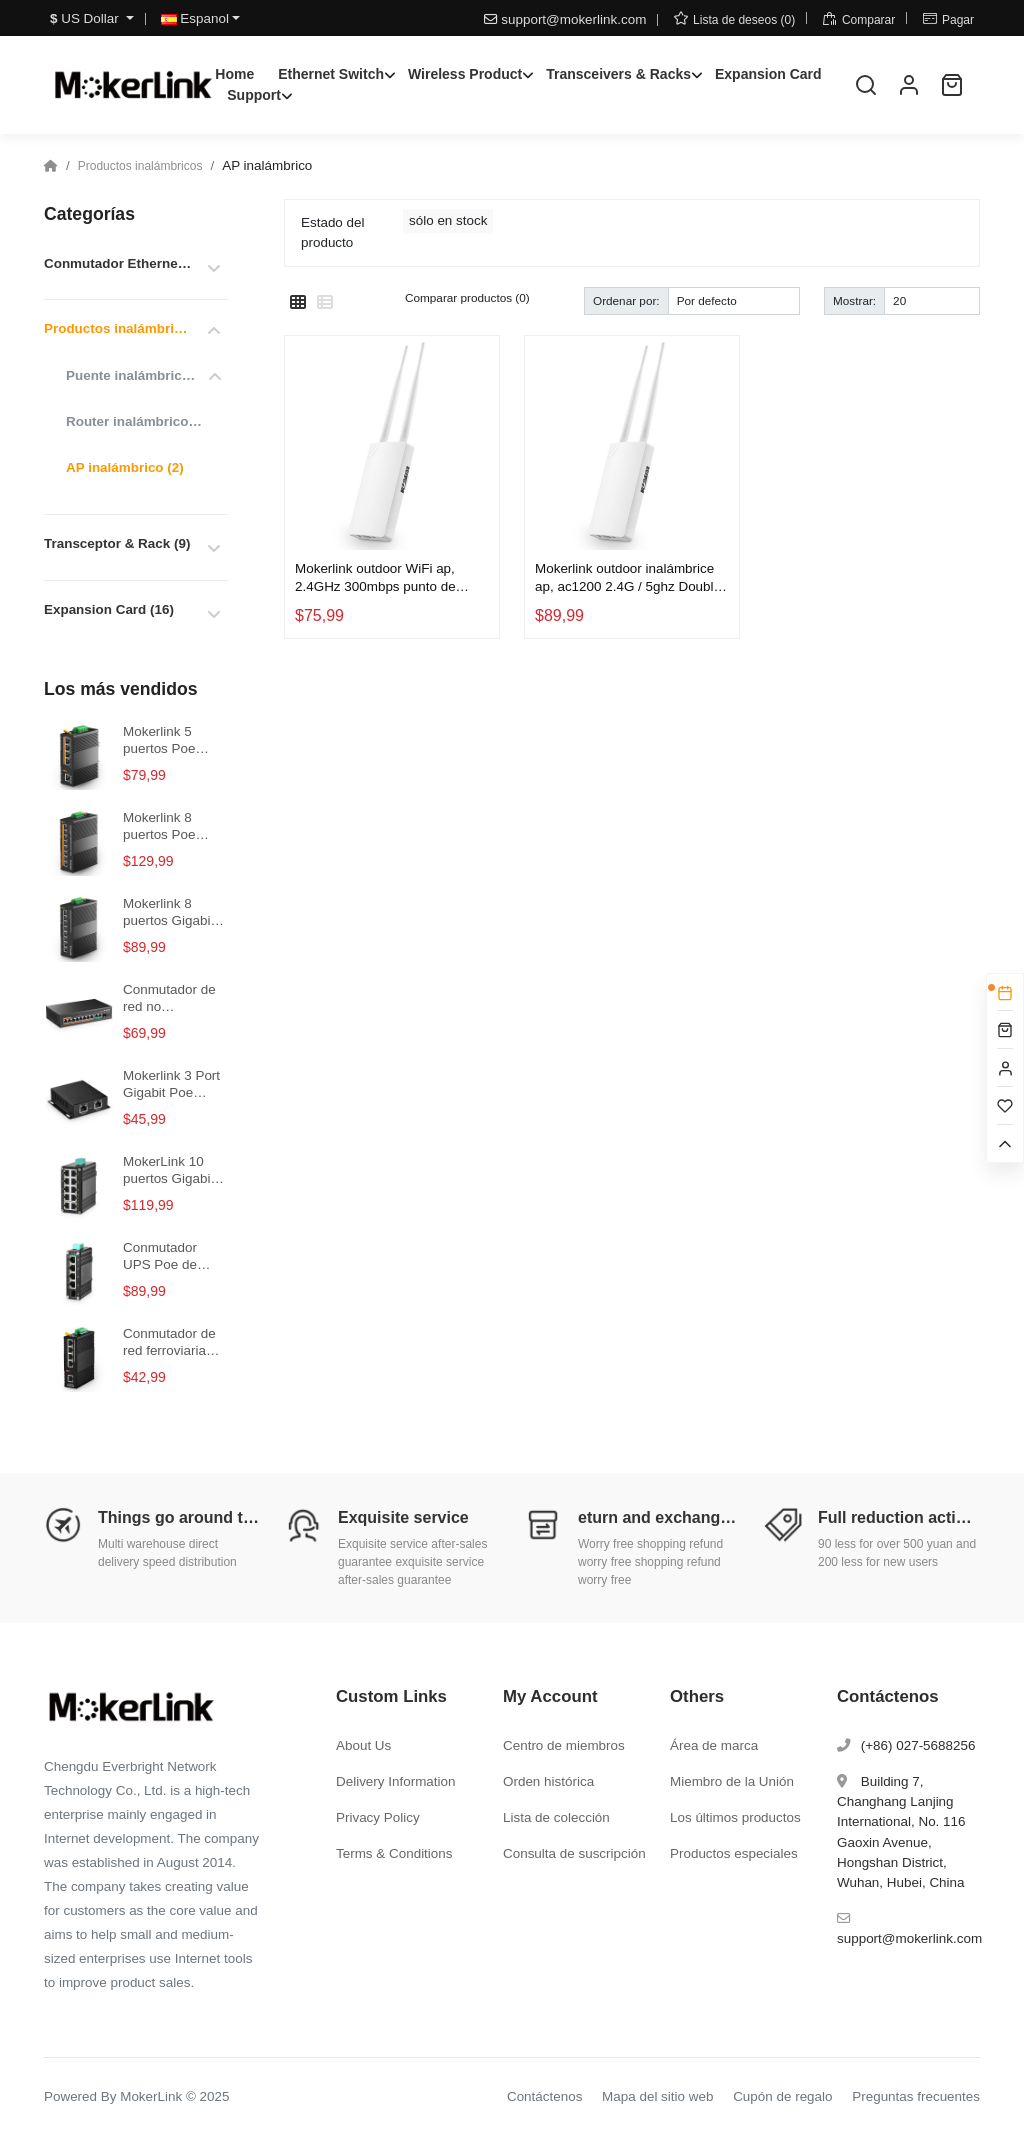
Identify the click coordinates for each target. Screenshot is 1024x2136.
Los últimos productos (735, 1817)
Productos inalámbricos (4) (118, 328)
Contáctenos (544, 2096)
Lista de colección (556, 1817)
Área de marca (714, 1745)
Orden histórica (548, 1781)
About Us (363, 1745)
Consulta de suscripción (574, 1853)
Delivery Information (396, 1781)
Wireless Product (465, 74)
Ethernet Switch (331, 74)
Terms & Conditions (394, 1853)
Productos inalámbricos (140, 166)
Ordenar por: (626, 300)
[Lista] (325, 303)
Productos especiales (734, 1853)
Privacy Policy (378, 1817)
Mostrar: (854, 300)
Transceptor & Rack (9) (117, 543)
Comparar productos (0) (467, 297)
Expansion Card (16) (109, 609)
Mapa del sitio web (657, 2096)
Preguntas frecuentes (916, 2096)
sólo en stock (448, 220)
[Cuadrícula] (298, 303)
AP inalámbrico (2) (125, 467)
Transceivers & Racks (618, 74)
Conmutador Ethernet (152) (118, 263)
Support (254, 95)
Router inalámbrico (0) (134, 421)
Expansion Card (768, 74)
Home (234, 74)
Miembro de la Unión (732, 1781)
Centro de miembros (564, 1745)
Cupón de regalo (782, 2096)
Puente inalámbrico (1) (134, 375)
